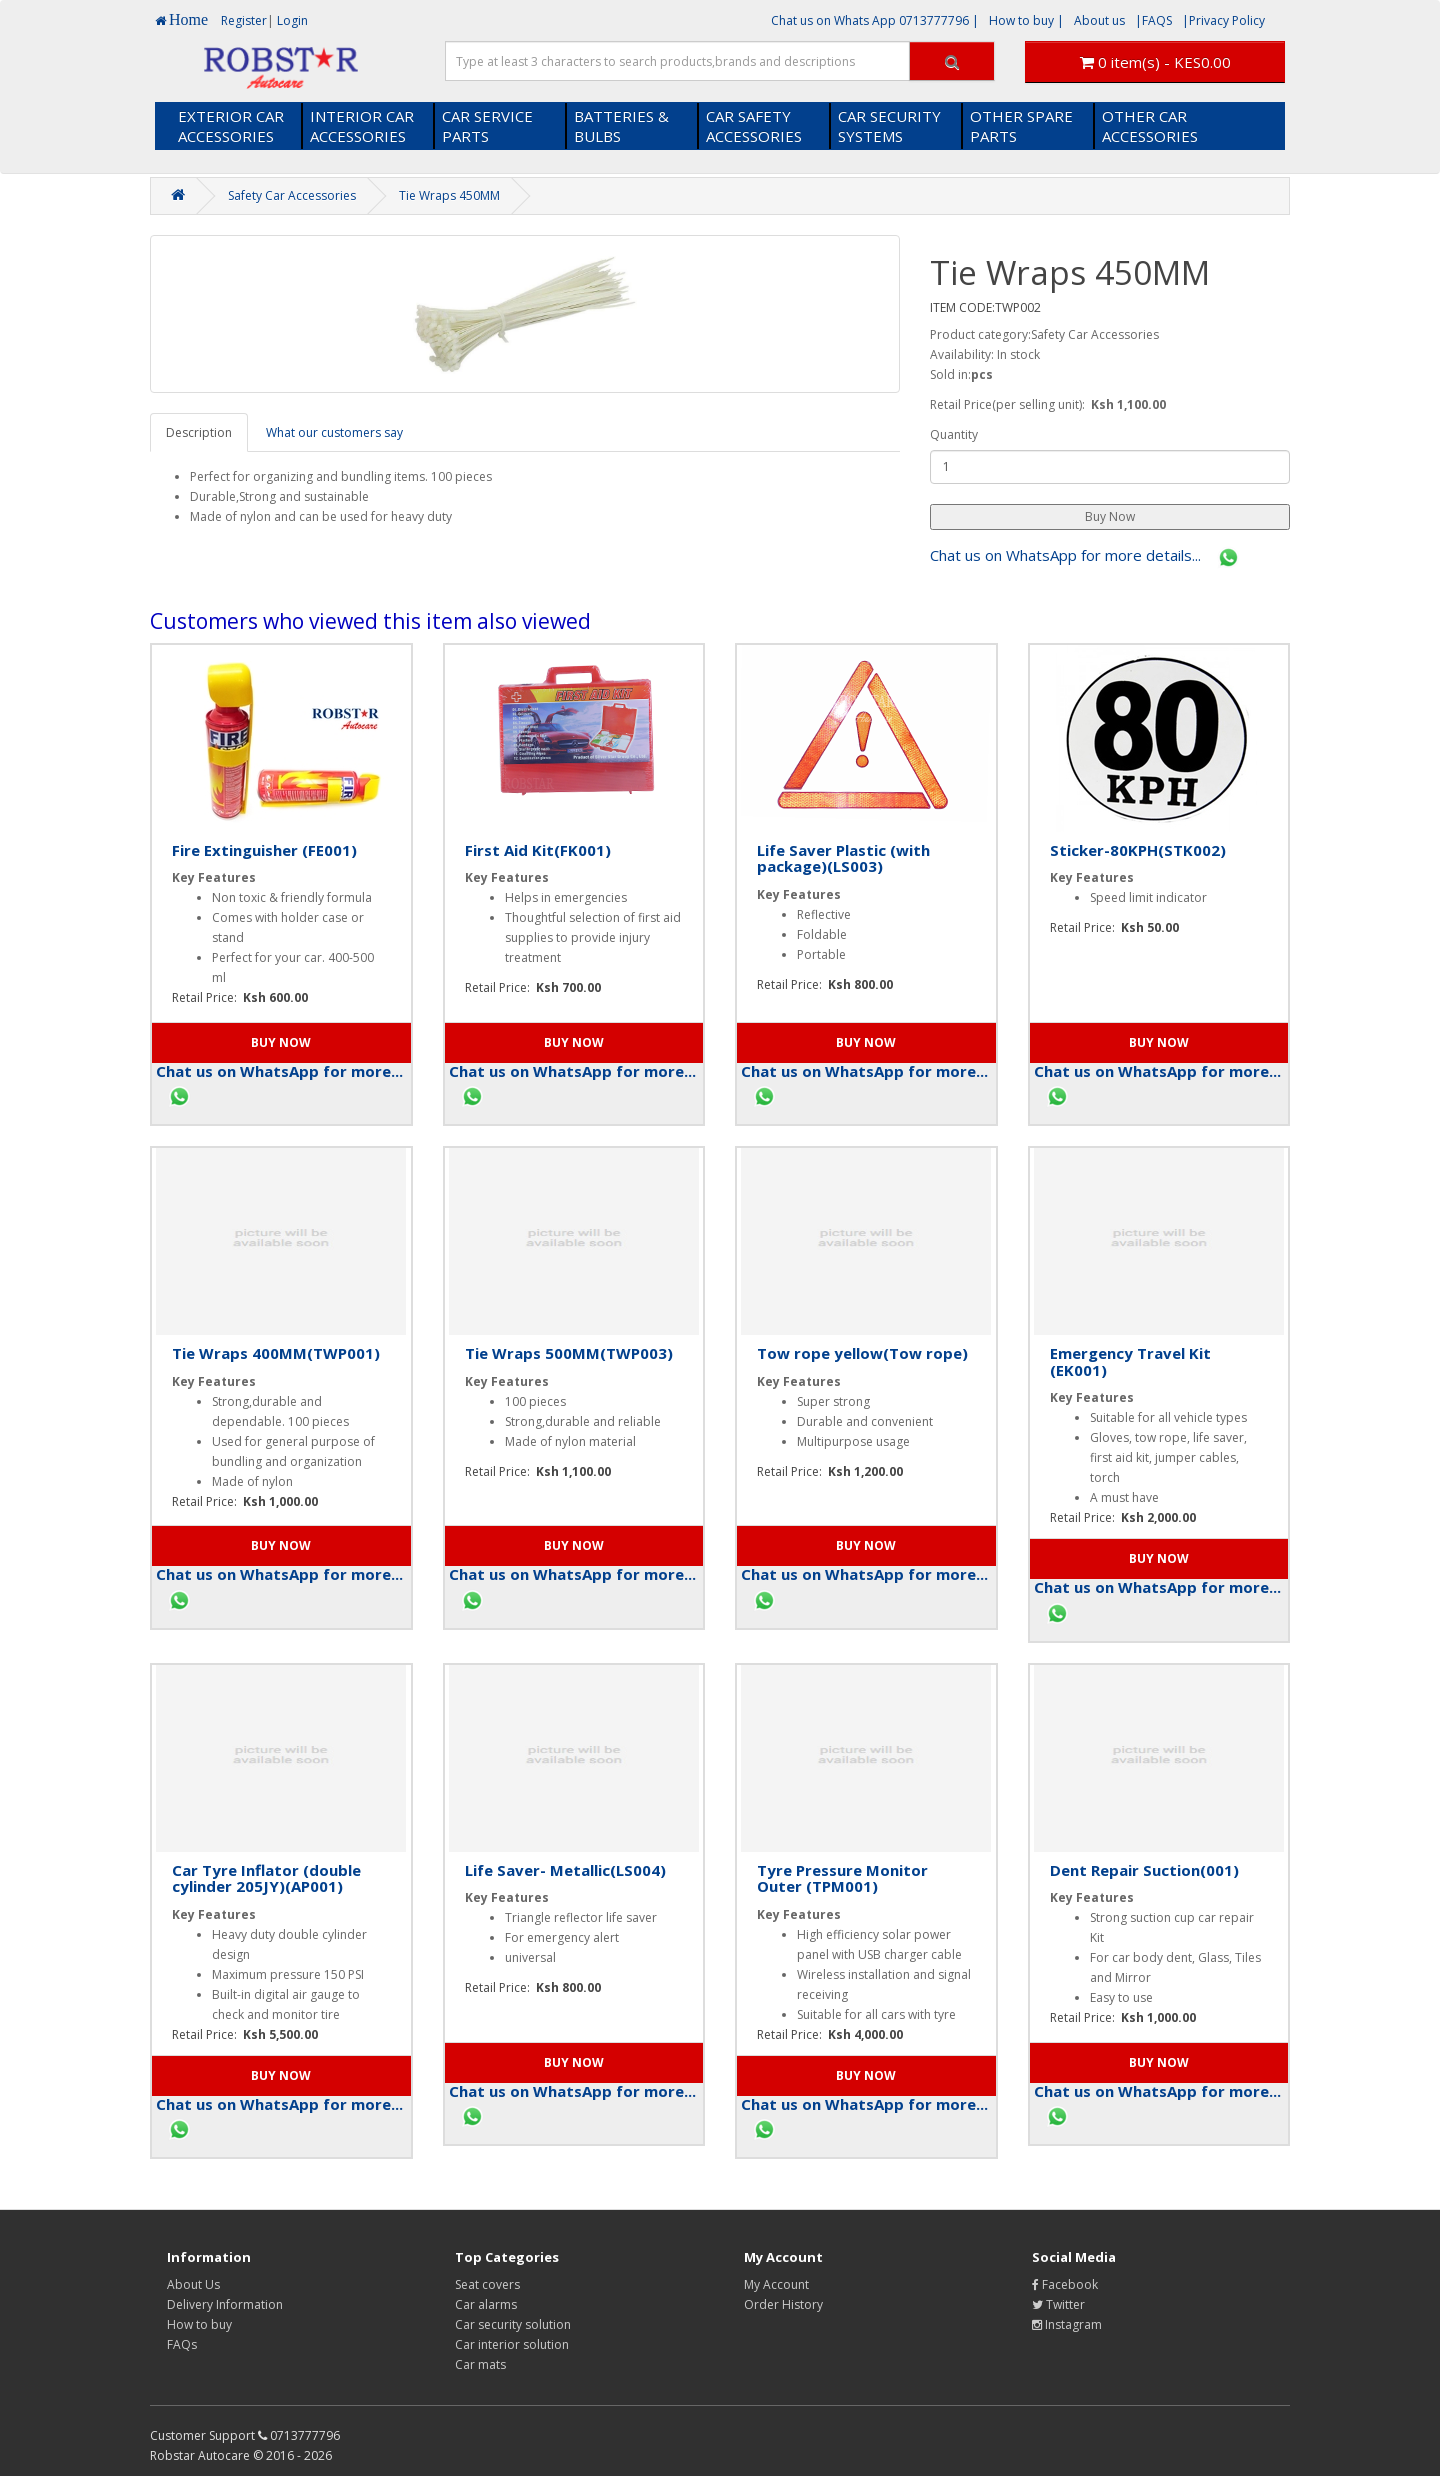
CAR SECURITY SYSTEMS (889, 126)
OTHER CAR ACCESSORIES (1150, 126)
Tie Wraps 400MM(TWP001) (276, 1353)
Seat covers (487, 2284)
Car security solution (513, 2324)
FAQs (182, 2344)
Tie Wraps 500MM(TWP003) (569, 1353)
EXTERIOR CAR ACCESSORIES (231, 126)
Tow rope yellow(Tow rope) (862, 1353)
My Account (776, 2284)
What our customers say (334, 432)
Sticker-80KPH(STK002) (1138, 850)
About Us (193, 2284)
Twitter (1058, 2304)
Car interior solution (512, 2344)
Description (199, 432)
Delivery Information (225, 2304)
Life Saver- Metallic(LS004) (565, 1870)
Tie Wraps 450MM (449, 195)
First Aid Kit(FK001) (538, 850)
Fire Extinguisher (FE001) (264, 850)
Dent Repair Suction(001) (1144, 1870)
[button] (1110, 517)
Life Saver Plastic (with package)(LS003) (843, 858)
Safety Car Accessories (292, 195)
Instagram (1067, 2324)
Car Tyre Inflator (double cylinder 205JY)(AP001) (266, 1878)
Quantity (954, 434)
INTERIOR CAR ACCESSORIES (362, 126)
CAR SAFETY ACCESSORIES (754, 126)
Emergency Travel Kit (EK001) (1130, 1361)
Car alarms (486, 2304)
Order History (783, 2304)
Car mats (480, 2364)
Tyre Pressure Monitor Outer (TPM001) (842, 1878)
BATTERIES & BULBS (621, 126)
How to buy (199, 2324)
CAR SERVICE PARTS (487, 126)
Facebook (1065, 2284)
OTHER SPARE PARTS (1021, 126)
